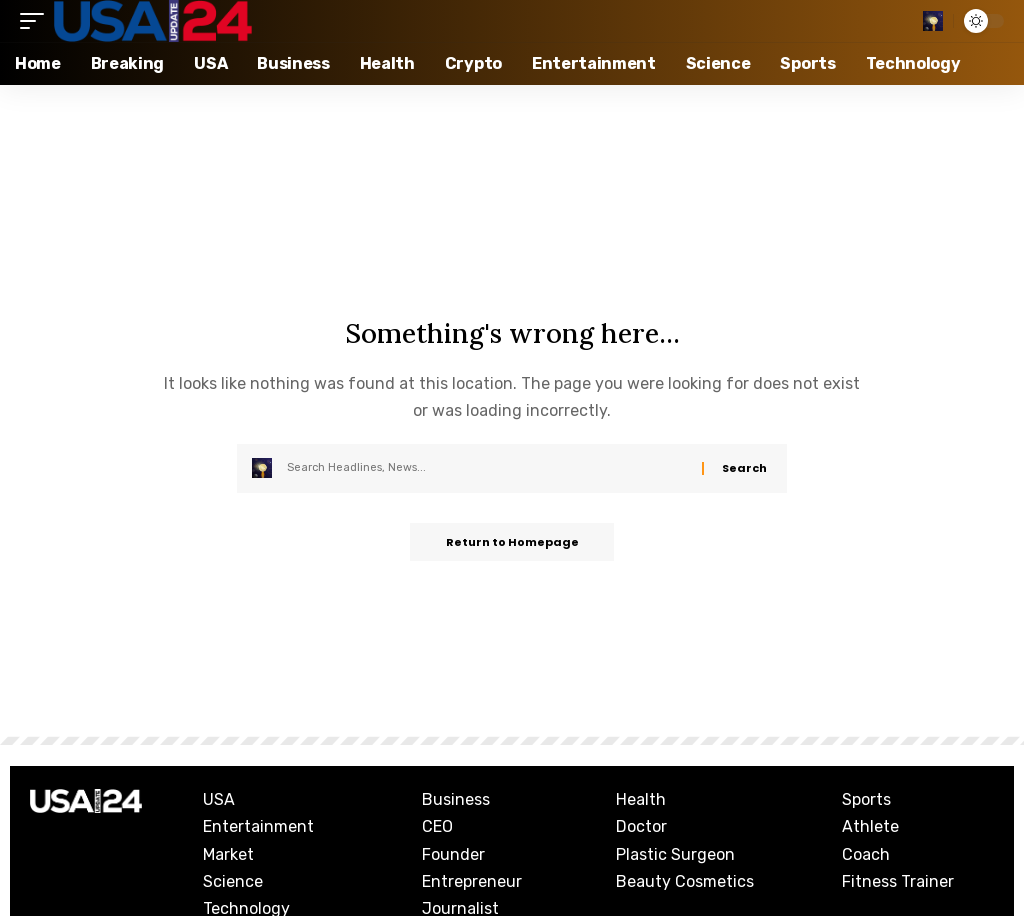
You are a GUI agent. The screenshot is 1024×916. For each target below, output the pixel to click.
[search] (933, 21)
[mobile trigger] (37, 21)
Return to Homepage (512, 543)
